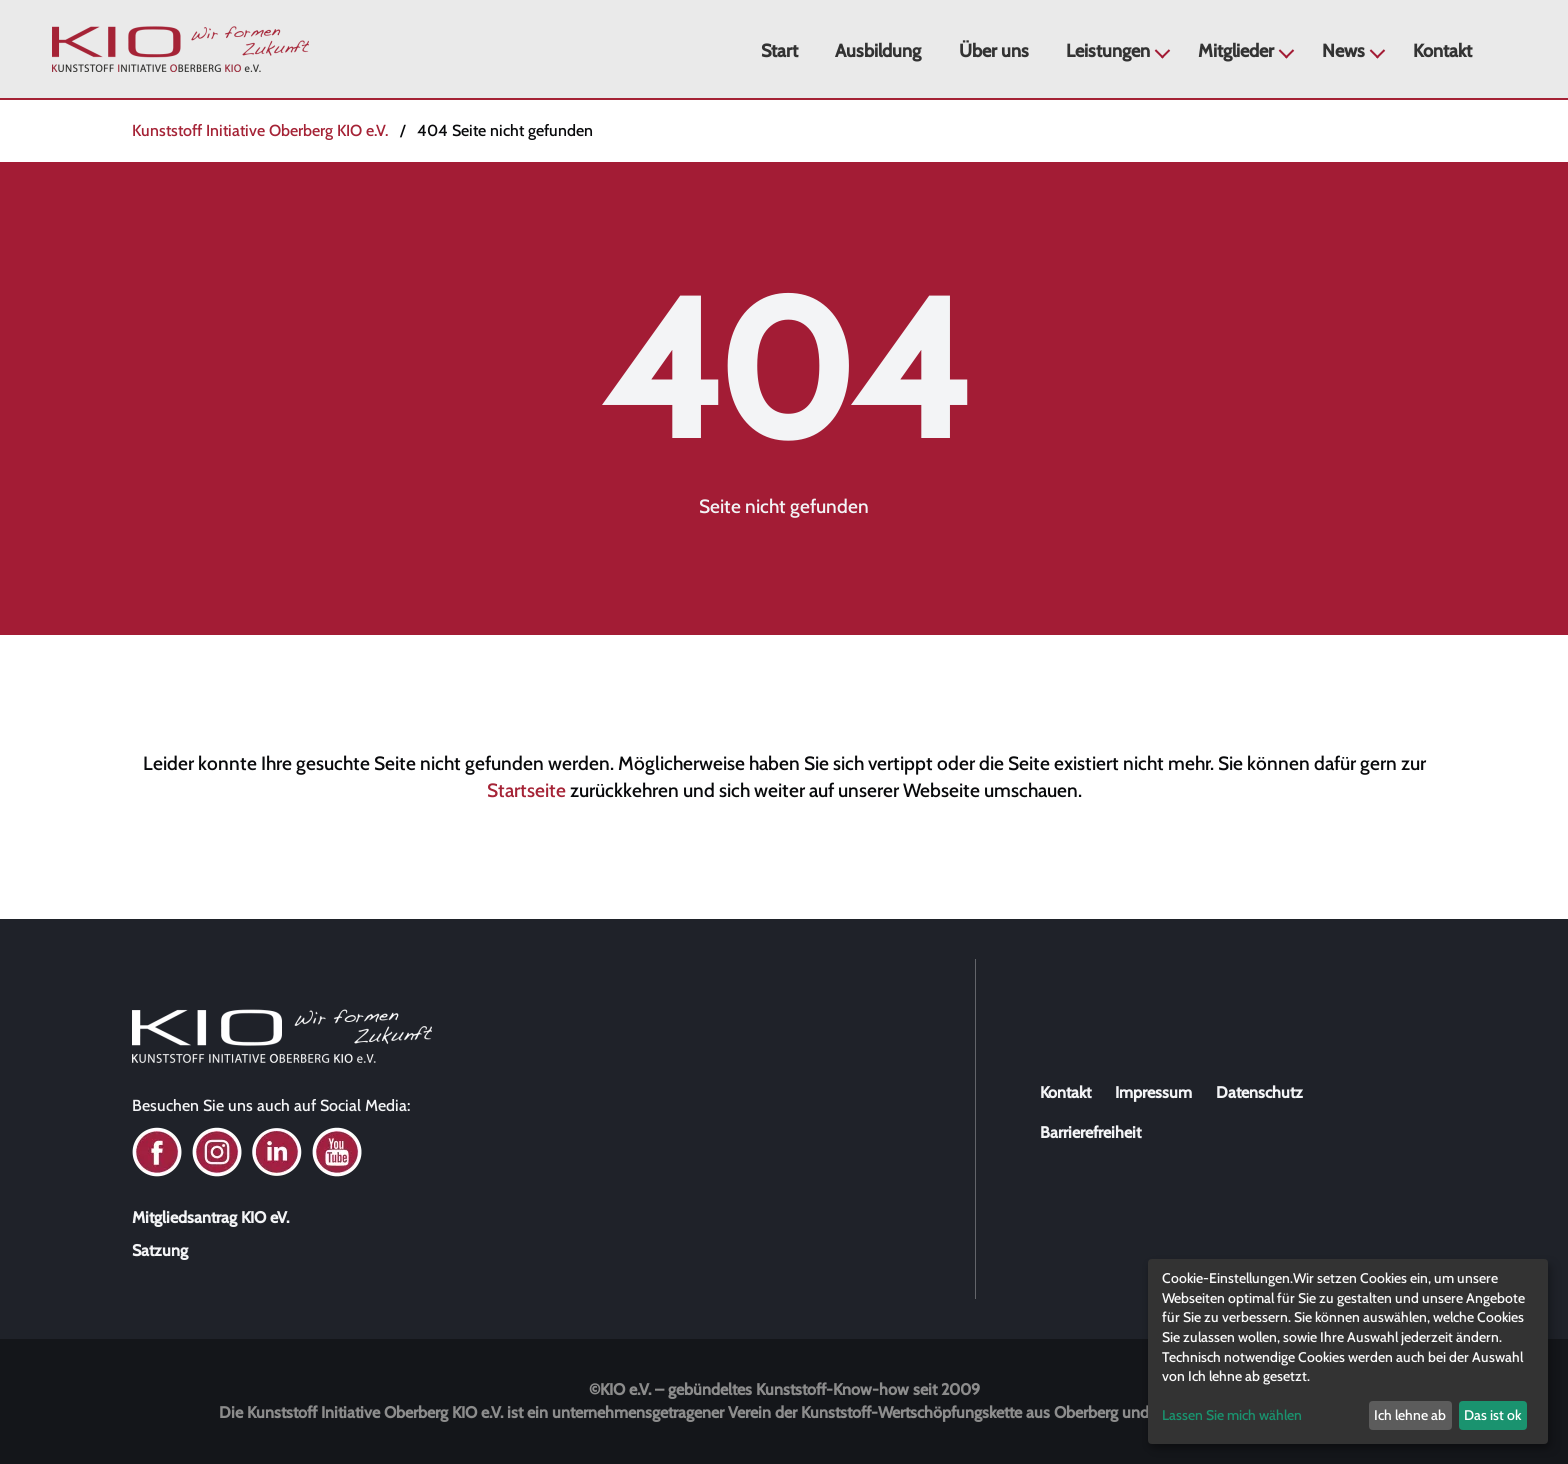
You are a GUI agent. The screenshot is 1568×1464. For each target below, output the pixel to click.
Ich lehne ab (1410, 1415)
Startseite (526, 790)
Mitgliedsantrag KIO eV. (210, 1217)
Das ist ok (1492, 1415)
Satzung (160, 1250)
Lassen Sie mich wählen (1232, 1415)
